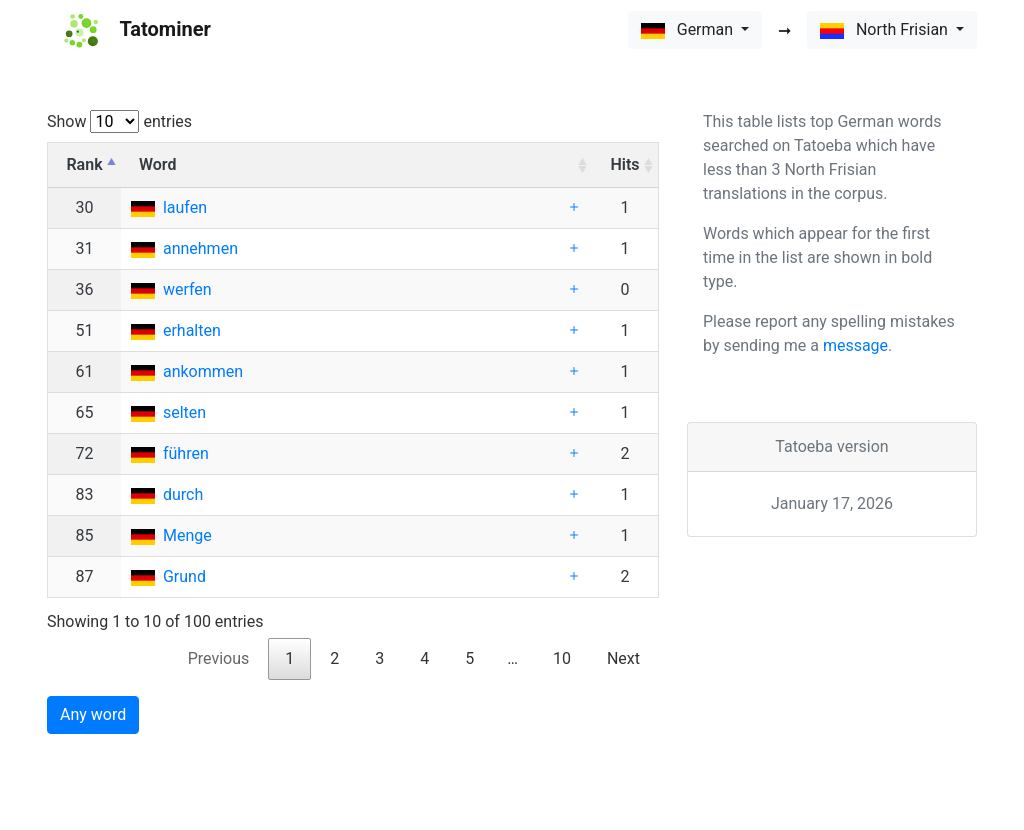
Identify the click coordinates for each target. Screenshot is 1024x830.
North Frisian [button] (886, 29)
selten (184, 412)
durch (183, 494)
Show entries (119, 121)
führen (186, 453)
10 (562, 658)
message (855, 345)
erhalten (192, 330)
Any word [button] (93, 714)
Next (623, 658)
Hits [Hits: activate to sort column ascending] (624, 164)
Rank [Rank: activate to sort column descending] (84, 164)
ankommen (203, 371)
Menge (187, 535)
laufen (185, 207)
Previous (219, 658)
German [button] (689, 29)
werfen (187, 289)
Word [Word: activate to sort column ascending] (157, 164)
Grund (184, 576)
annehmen (200, 248)
